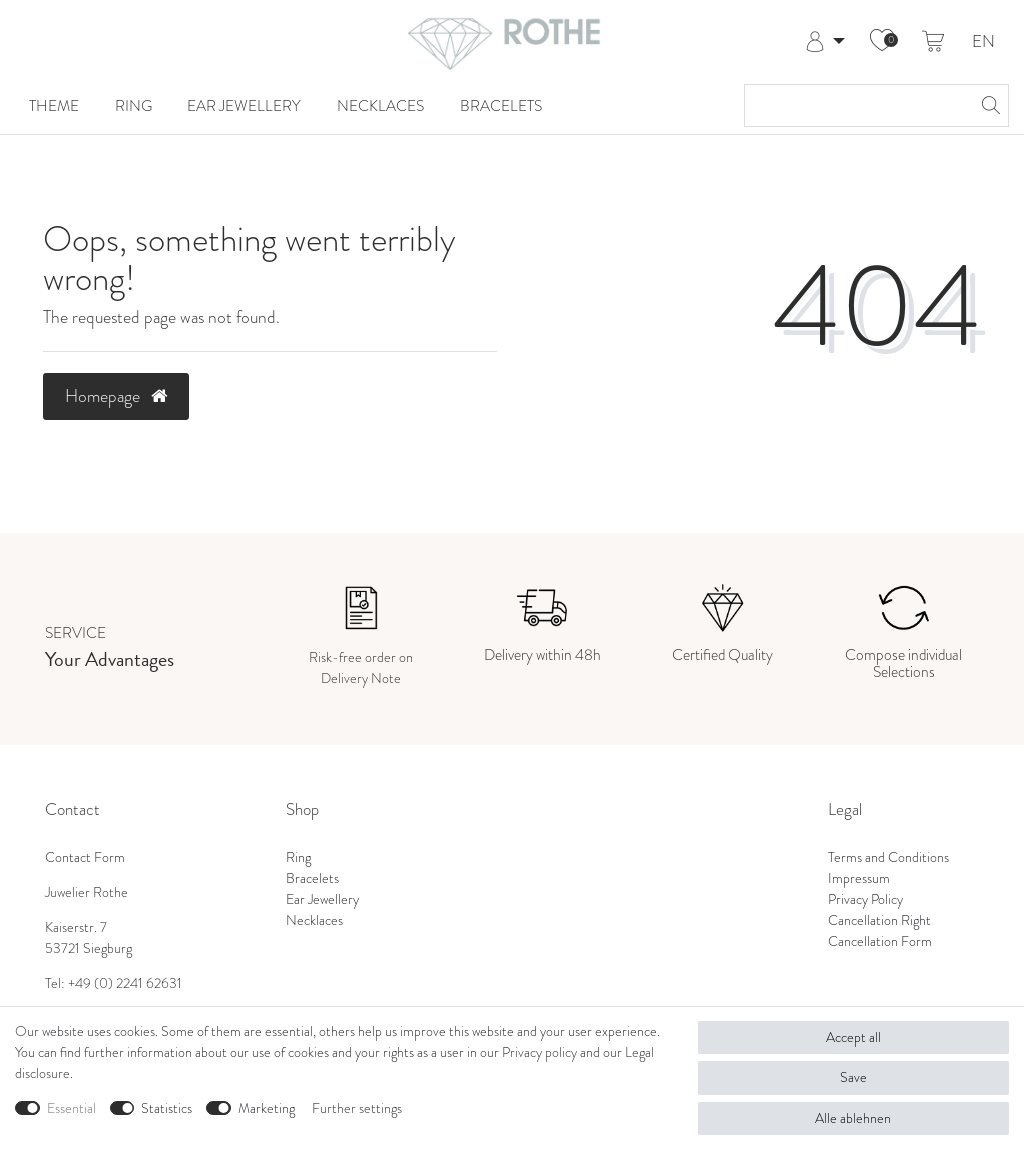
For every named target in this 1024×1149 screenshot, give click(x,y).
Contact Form (85, 857)
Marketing (266, 1108)
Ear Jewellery (244, 105)
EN (983, 42)
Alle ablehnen (853, 1118)
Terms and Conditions (888, 857)
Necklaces (380, 105)
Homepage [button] (116, 396)
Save (853, 1077)
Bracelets (501, 105)
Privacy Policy (865, 899)
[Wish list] (882, 42)
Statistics (166, 1108)
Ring (133, 105)
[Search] (988, 105)
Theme (54, 105)
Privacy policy (539, 1052)
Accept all (853, 1037)
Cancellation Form (880, 941)
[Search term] (856, 105)
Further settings (357, 1108)
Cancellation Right (879, 920)
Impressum (859, 878)
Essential (71, 1108)
